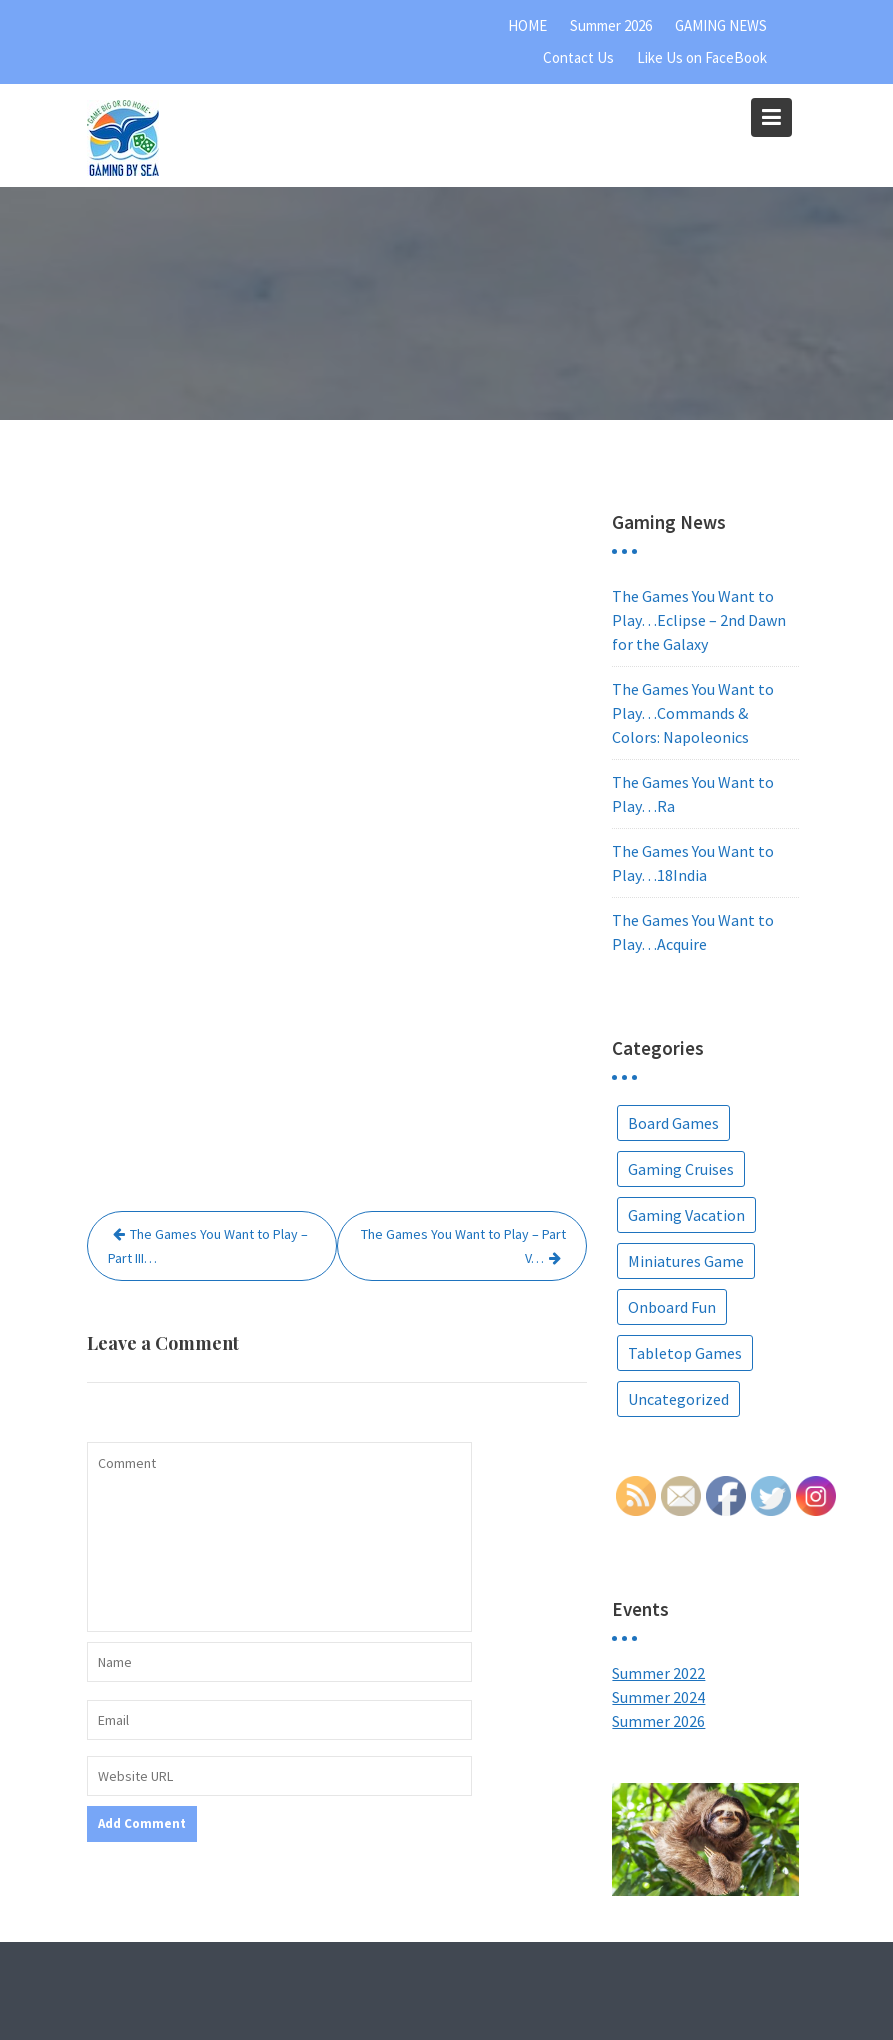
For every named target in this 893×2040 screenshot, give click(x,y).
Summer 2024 (658, 1697)
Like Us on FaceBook (702, 57)
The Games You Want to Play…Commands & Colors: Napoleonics (693, 713)
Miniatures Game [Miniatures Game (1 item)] (686, 1261)
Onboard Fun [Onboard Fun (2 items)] (672, 1307)
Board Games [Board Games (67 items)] (673, 1123)
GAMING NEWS (721, 25)
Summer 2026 (611, 25)
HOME (527, 25)
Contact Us (578, 57)
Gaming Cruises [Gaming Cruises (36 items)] (681, 1169)
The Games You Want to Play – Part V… (463, 1246)
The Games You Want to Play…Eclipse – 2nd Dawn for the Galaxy (699, 620)
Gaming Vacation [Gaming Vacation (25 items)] (686, 1215)
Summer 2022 (658, 1673)
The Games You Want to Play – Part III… (208, 1246)
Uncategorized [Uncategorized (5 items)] (678, 1399)
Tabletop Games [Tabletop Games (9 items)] (685, 1353)
